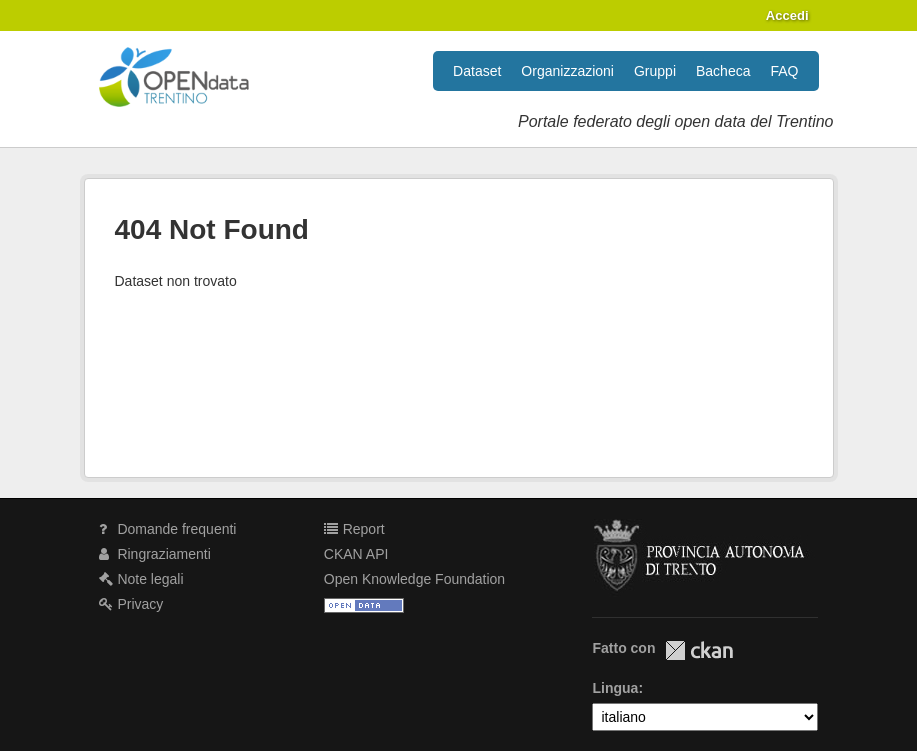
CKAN (699, 650)
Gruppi (655, 71)
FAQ (784, 71)
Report (354, 529)
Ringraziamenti (155, 554)
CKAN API (356, 554)
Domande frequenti (168, 529)
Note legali (141, 579)
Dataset (477, 71)
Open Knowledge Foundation (414, 579)
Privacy (131, 604)
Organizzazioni (567, 71)
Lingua (615, 688)
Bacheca (723, 71)
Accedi (787, 15)
